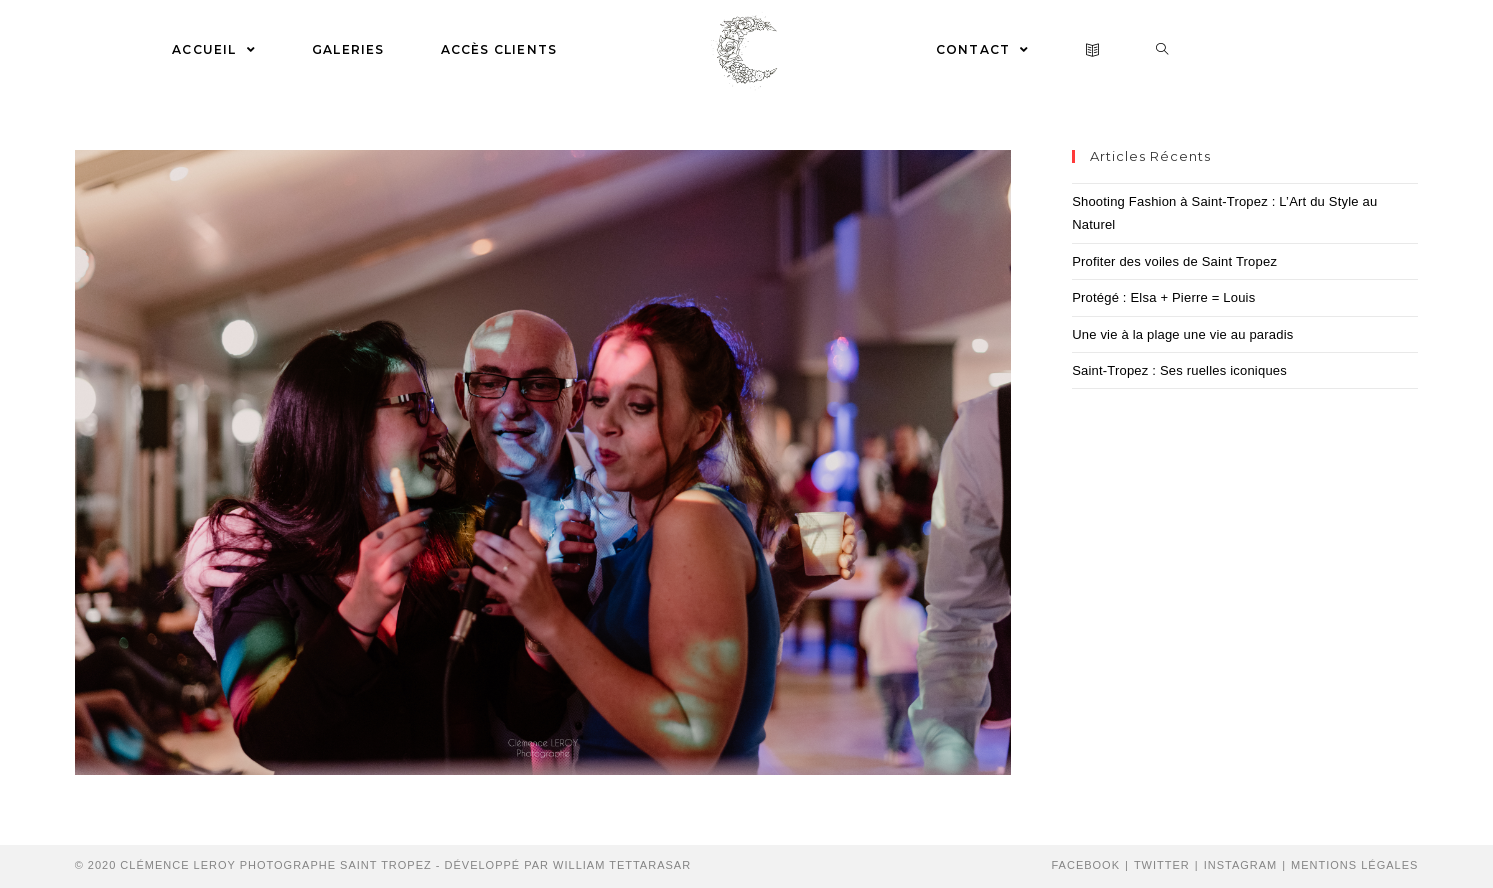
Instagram (1241, 865)
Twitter (1162, 865)
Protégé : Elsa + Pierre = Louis (1163, 297)
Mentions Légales (1354, 865)
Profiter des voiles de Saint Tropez (1174, 261)
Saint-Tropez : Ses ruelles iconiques (1179, 370)
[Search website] (1162, 50)
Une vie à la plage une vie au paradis (1182, 334)
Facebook (1086, 865)
